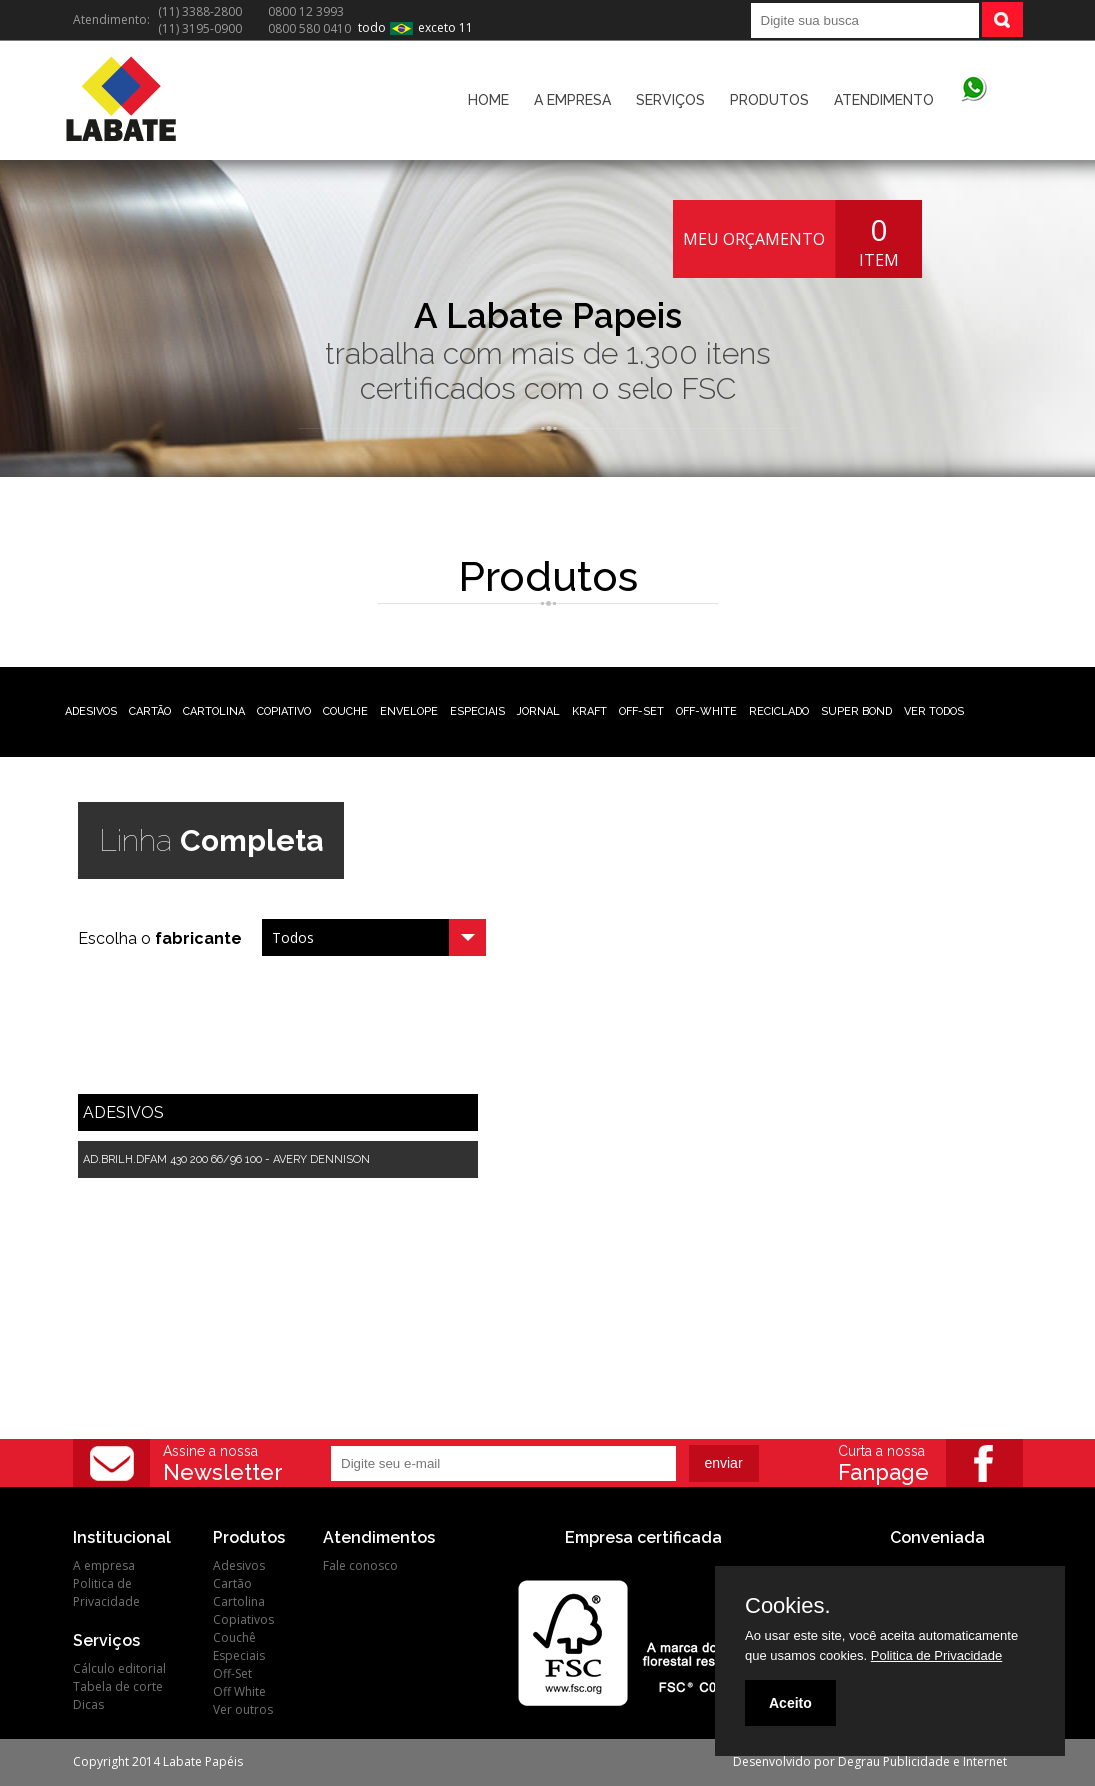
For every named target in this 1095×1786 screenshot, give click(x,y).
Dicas (88, 1704)
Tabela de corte (118, 1686)
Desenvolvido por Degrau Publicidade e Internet (870, 1761)
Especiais (239, 1655)
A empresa (104, 1565)
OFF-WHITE (706, 711)
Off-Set (232, 1673)
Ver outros (243, 1709)
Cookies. (788, 1606)
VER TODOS (934, 711)
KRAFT (589, 711)
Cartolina (239, 1601)
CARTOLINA (214, 711)
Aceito (790, 1703)
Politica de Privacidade (106, 1592)
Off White (239, 1691)
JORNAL (538, 711)
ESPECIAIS (477, 711)
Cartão (232, 1583)
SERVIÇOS (670, 100)
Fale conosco (360, 1565)
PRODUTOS (769, 100)
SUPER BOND (856, 711)
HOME (488, 100)
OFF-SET (641, 711)
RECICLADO (779, 711)
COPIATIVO (284, 711)
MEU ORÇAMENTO (754, 239)
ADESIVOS (91, 711)
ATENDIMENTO (884, 100)
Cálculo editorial (119, 1668)
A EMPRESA (572, 100)
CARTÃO (150, 711)
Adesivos (239, 1565)
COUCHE (345, 711)
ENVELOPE (409, 711)
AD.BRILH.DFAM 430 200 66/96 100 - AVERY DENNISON (226, 1159)
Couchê (234, 1637)
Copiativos (243, 1619)
